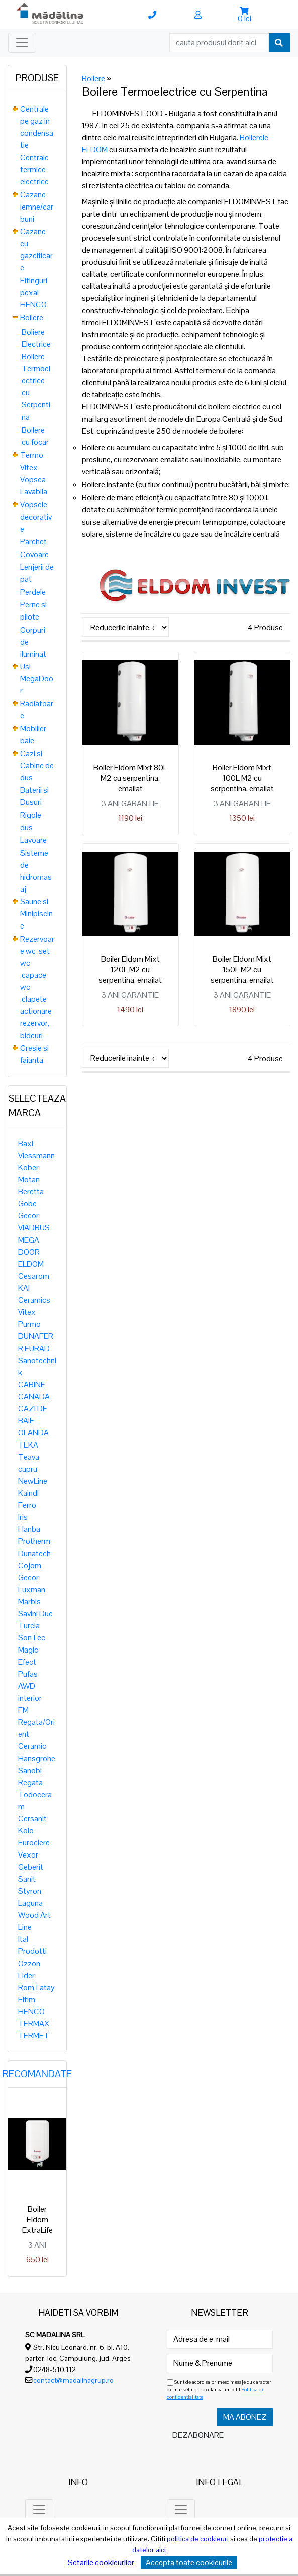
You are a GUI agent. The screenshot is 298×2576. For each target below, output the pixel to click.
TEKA (28, 1444)
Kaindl (28, 1493)
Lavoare (33, 840)
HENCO (31, 2011)
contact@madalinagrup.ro (73, 2380)
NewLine (32, 1481)
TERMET (33, 2035)
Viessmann (36, 1155)
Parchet (33, 541)
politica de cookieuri (198, 2538)
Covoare (34, 554)
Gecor (28, 1215)
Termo (31, 455)
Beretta (31, 1191)
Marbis (29, 1601)
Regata (30, 1782)
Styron (29, 1891)
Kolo (26, 1830)
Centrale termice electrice (34, 169)
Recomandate (37, 2074)
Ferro (27, 1505)
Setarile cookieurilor (101, 2562)
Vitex (27, 1312)
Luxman (31, 1589)
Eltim (26, 1999)
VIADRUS (34, 1227)
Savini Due (35, 1613)
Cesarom (33, 1276)
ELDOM (31, 1264)
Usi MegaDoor (36, 678)
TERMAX (33, 2023)
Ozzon (29, 1963)
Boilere (31, 317)
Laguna (30, 1903)
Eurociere (34, 1842)
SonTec (31, 1637)
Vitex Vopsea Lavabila (33, 479)
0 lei (244, 18)
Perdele (33, 592)
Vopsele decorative (36, 516)
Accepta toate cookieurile (189, 2562)
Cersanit (32, 1818)
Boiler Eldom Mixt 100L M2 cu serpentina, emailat (242, 778)
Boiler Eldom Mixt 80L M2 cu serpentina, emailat (130, 778)
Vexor (28, 1854)
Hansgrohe (36, 1758)
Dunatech (34, 1553)
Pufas (28, 1674)
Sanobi (30, 1770)
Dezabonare (198, 2435)
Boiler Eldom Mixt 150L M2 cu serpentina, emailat (242, 969)
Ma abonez (245, 2417)
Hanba (29, 1529)
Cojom (29, 1565)
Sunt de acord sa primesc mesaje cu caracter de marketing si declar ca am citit (219, 2389)
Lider (26, 1975)
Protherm (34, 1541)
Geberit (30, 1867)
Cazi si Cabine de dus (37, 765)
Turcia (29, 1625)
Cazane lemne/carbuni (36, 206)
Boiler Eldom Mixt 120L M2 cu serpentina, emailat (130, 969)
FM (23, 1710)
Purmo (29, 1324)
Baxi (25, 1143)
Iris (23, 1517)
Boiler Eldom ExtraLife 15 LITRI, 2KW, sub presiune (37, 2235)
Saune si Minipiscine (36, 913)
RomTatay (36, 1987)
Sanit (27, 1879)
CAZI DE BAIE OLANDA (33, 1420)
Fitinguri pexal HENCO (33, 292)
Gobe (27, 1203)
